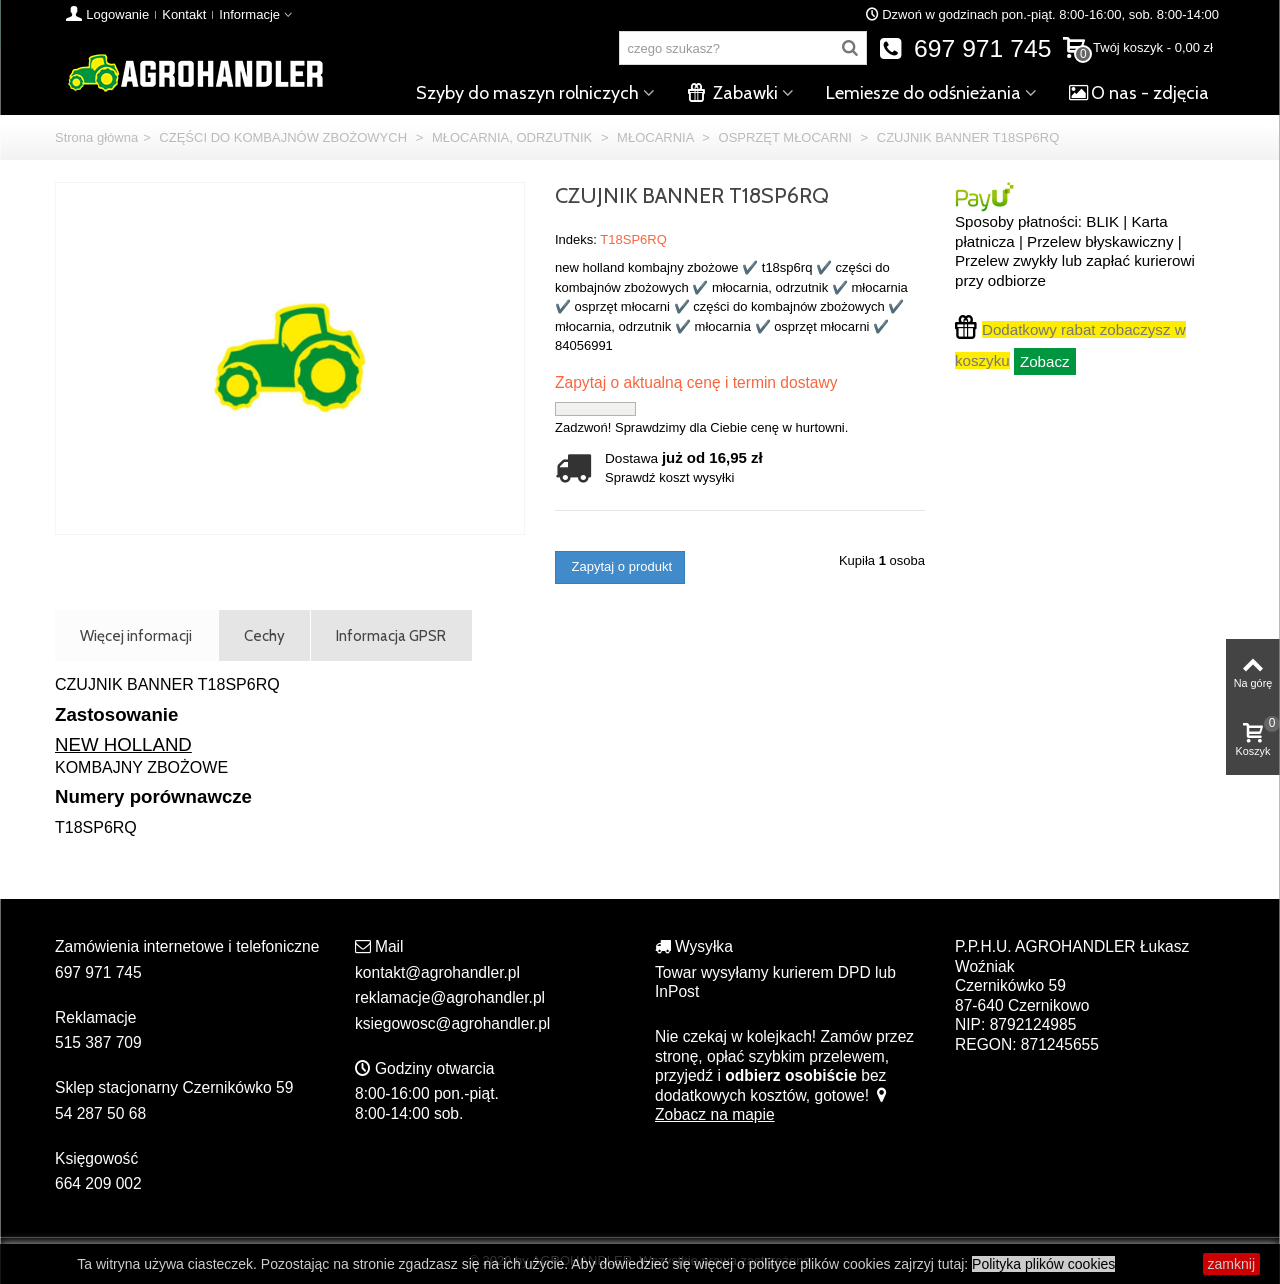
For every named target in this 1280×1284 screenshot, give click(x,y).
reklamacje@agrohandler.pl (450, 997)
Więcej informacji (136, 635)
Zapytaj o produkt (620, 566)
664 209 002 (98, 1183)
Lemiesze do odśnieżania (923, 93)
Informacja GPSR (391, 635)
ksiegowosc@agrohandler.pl (452, 1023)
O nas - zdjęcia (1139, 93)
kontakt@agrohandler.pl (437, 972)
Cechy (264, 635)
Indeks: (576, 239)
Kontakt (184, 14)
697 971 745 (965, 48)
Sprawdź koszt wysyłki (669, 477)
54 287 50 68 (100, 1113)
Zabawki (732, 93)
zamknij (1231, 1264)
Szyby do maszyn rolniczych (527, 93)
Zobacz (1045, 361)
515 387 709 (98, 1042)
